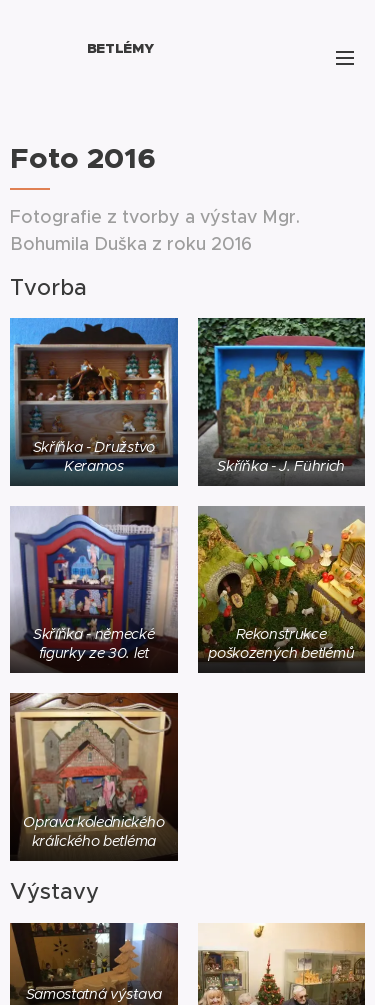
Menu (345, 58)
